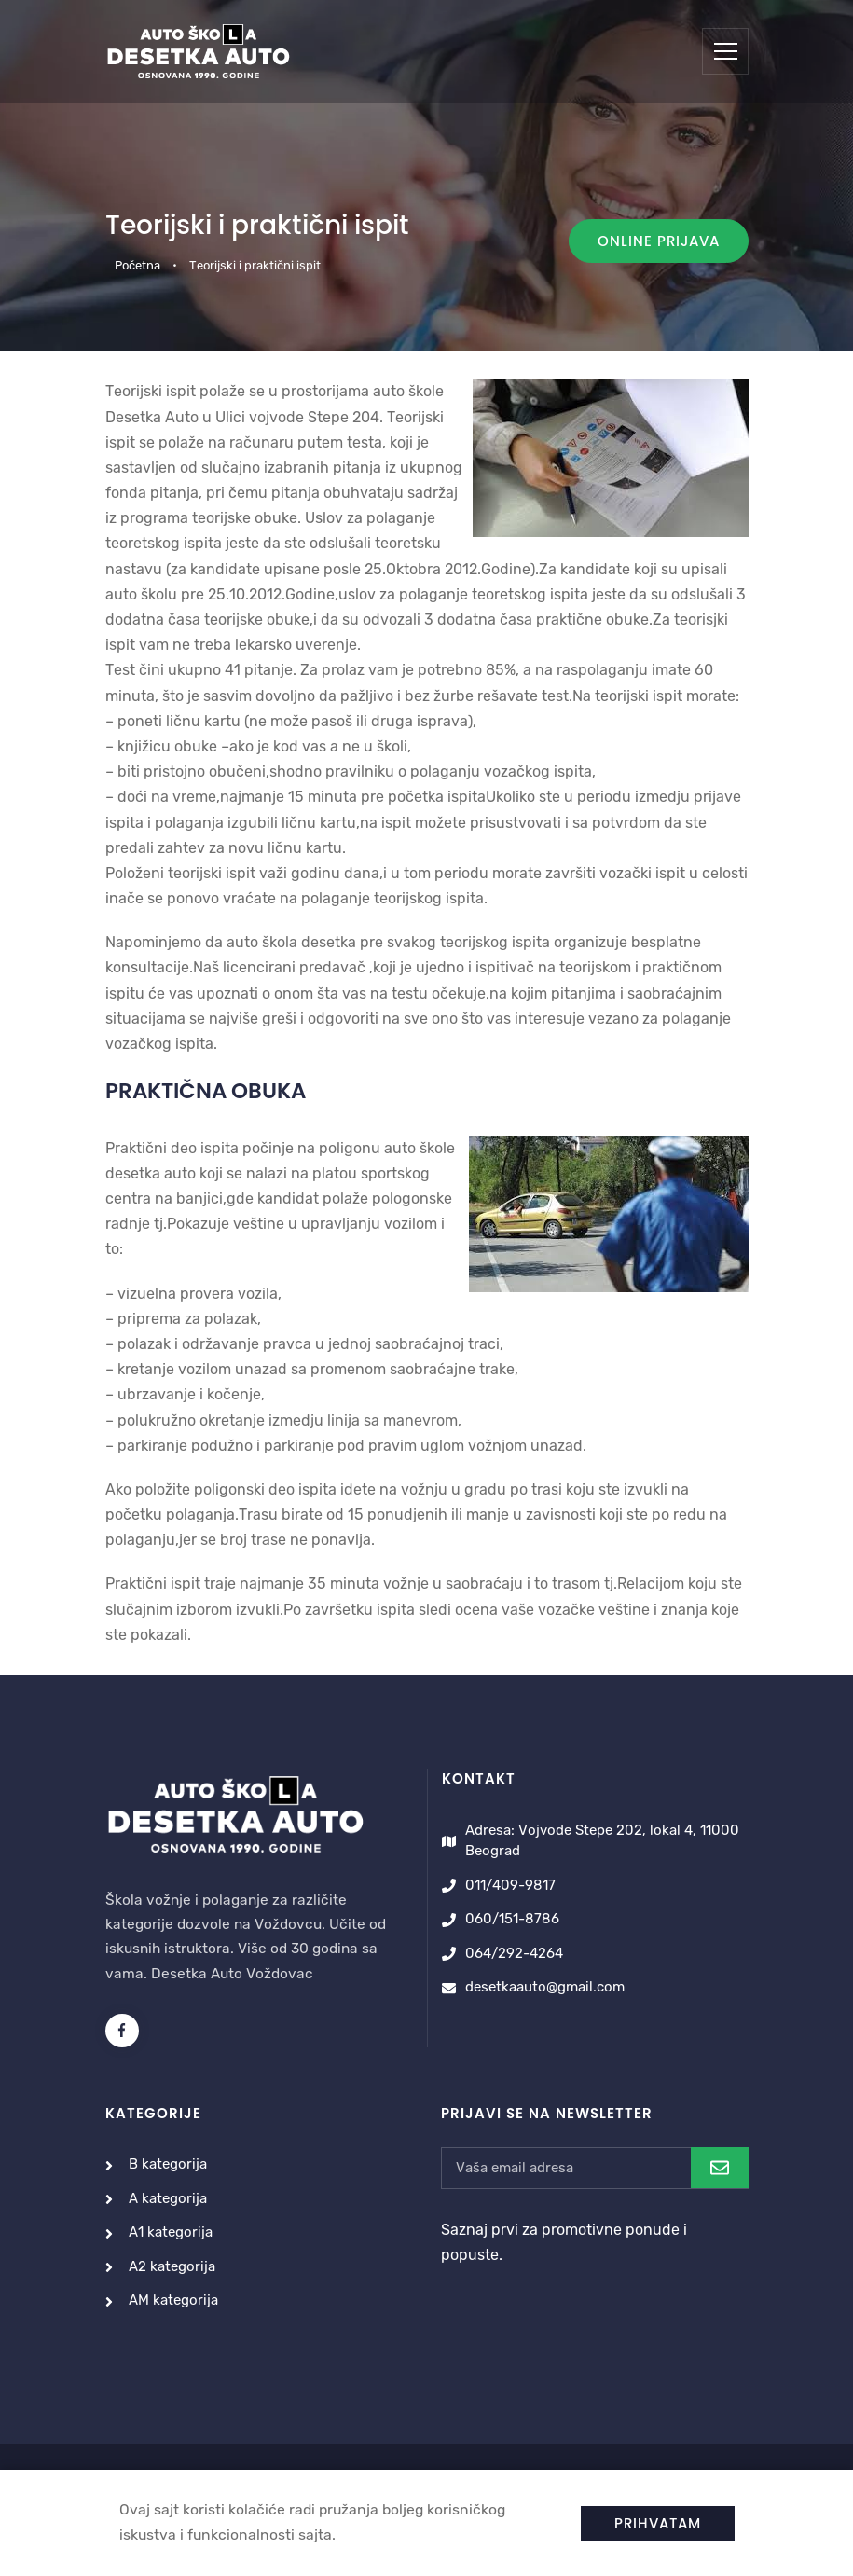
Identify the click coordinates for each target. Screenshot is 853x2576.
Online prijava (659, 241)
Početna (137, 265)
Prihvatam (657, 2523)
